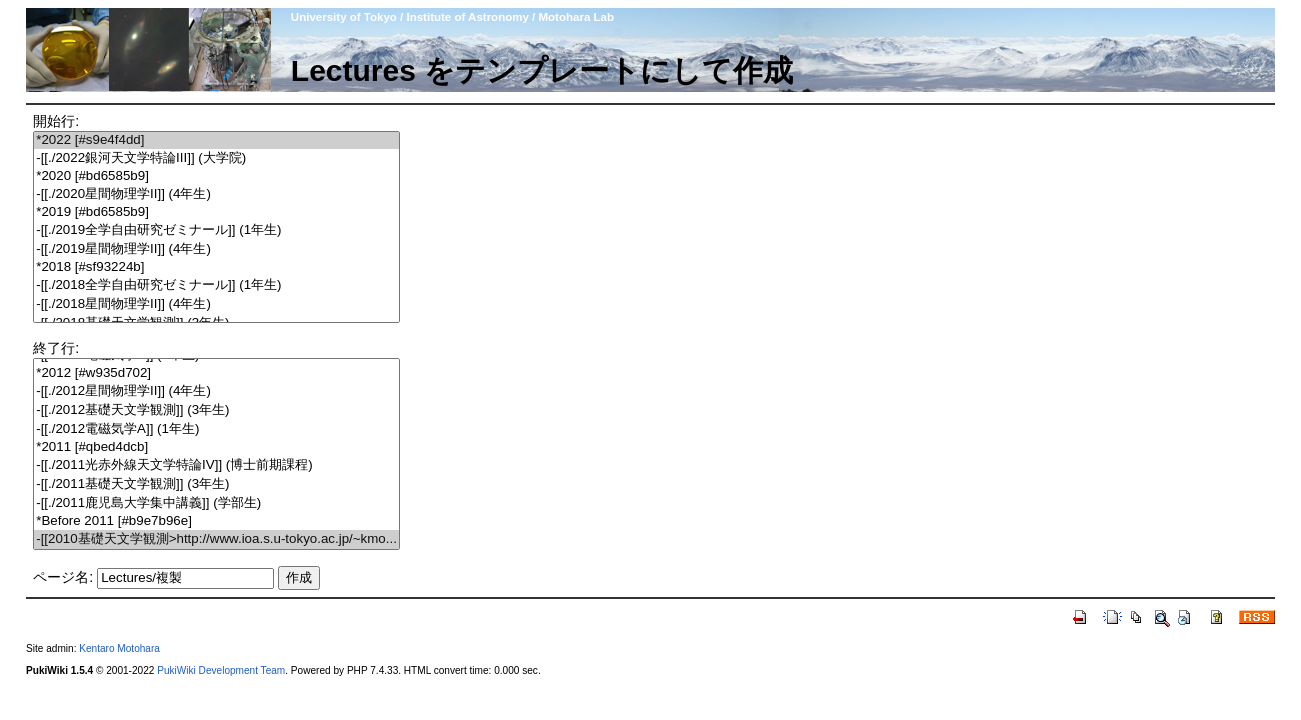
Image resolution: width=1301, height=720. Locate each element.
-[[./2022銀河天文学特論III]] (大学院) (216, 158)
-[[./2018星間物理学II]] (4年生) (216, 304)
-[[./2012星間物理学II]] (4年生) (216, 391)
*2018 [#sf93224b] (216, 267)
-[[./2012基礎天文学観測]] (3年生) (216, 410)
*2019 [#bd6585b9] (216, 212)
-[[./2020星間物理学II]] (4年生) (216, 194)
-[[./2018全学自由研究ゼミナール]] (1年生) (216, 285)
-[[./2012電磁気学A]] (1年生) (216, 429)
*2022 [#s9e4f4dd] (216, 140)
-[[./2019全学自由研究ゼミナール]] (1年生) (216, 230)
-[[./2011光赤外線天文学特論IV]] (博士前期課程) (216, 465)
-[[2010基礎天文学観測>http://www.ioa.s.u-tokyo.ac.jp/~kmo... (216, 539)
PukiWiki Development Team (221, 670)
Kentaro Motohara (119, 648)
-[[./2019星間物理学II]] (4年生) (216, 249)
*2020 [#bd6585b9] (216, 176)
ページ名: (63, 577)
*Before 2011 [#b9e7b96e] (216, 521)
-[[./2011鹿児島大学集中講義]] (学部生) (216, 503)
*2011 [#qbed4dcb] (216, 447)
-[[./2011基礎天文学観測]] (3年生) (216, 484)
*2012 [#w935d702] (216, 373)
